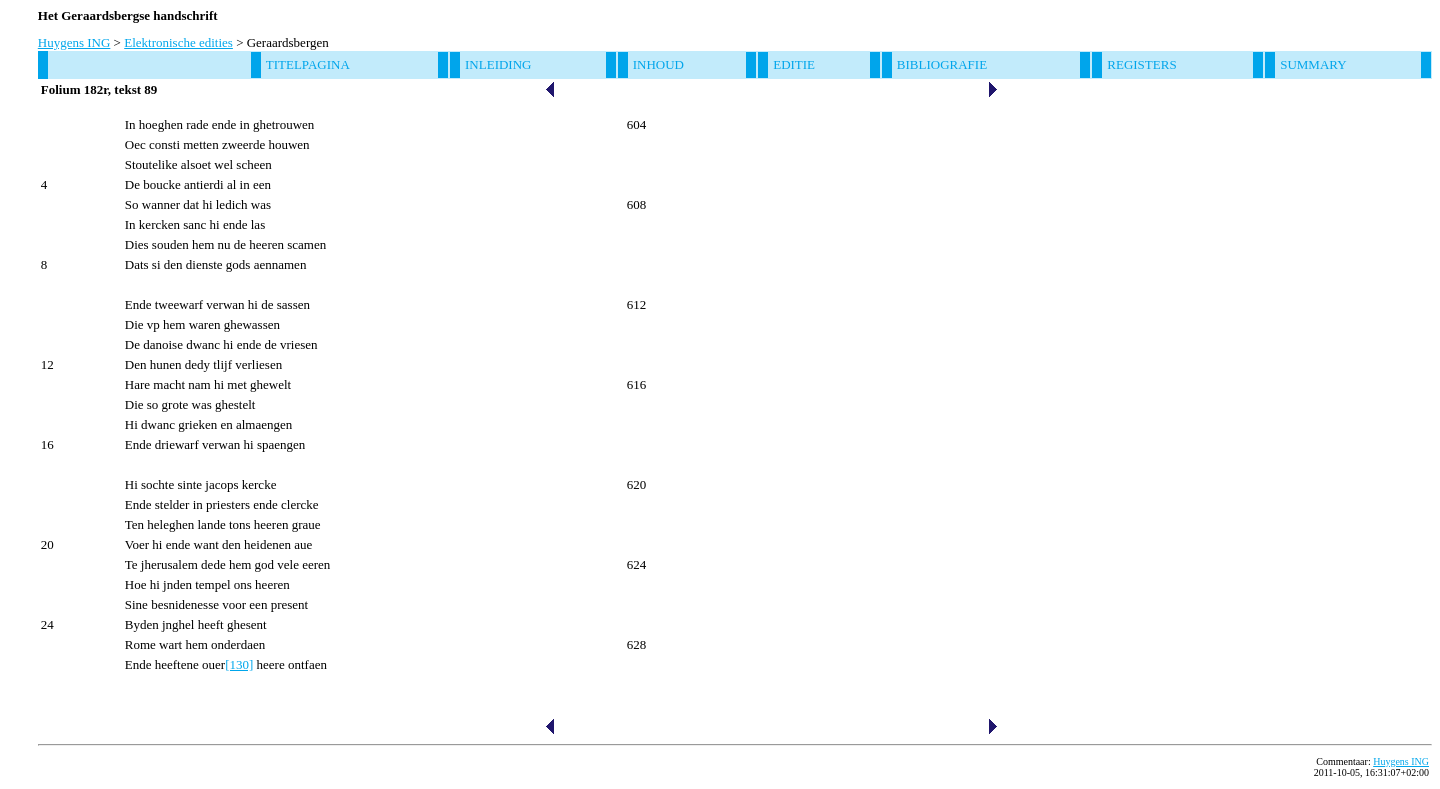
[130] (239, 664)
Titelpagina (308, 64)
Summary (1313, 64)
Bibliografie (942, 64)
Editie (794, 64)
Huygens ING (74, 42)
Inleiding (498, 64)
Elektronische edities (178, 42)
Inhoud (658, 64)
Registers (1141, 64)
